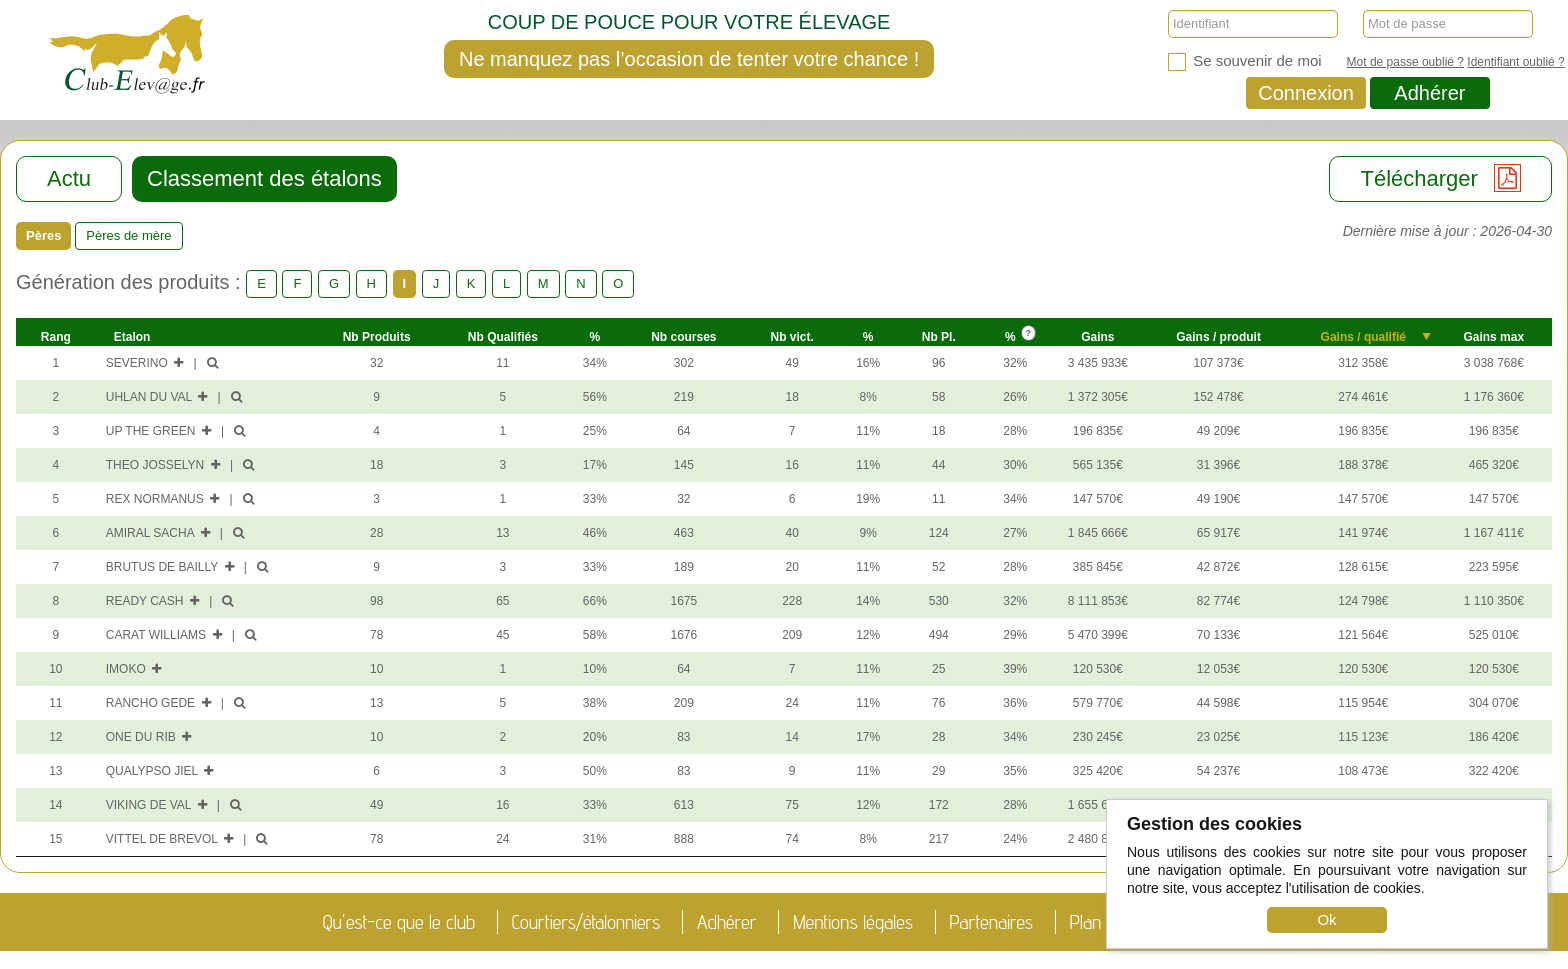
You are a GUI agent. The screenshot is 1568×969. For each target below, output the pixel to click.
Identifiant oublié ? (1515, 62)
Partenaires (992, 922)
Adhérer (1429, 93)
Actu (69, 178)
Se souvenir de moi (1245, 61)
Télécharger (1440, 178)
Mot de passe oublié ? (1405, 62)
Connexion (1306, 93)
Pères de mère (128, 235)
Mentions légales (853, 922)
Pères (43, 235)
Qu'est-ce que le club (399, 922)
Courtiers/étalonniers (586, 922)
